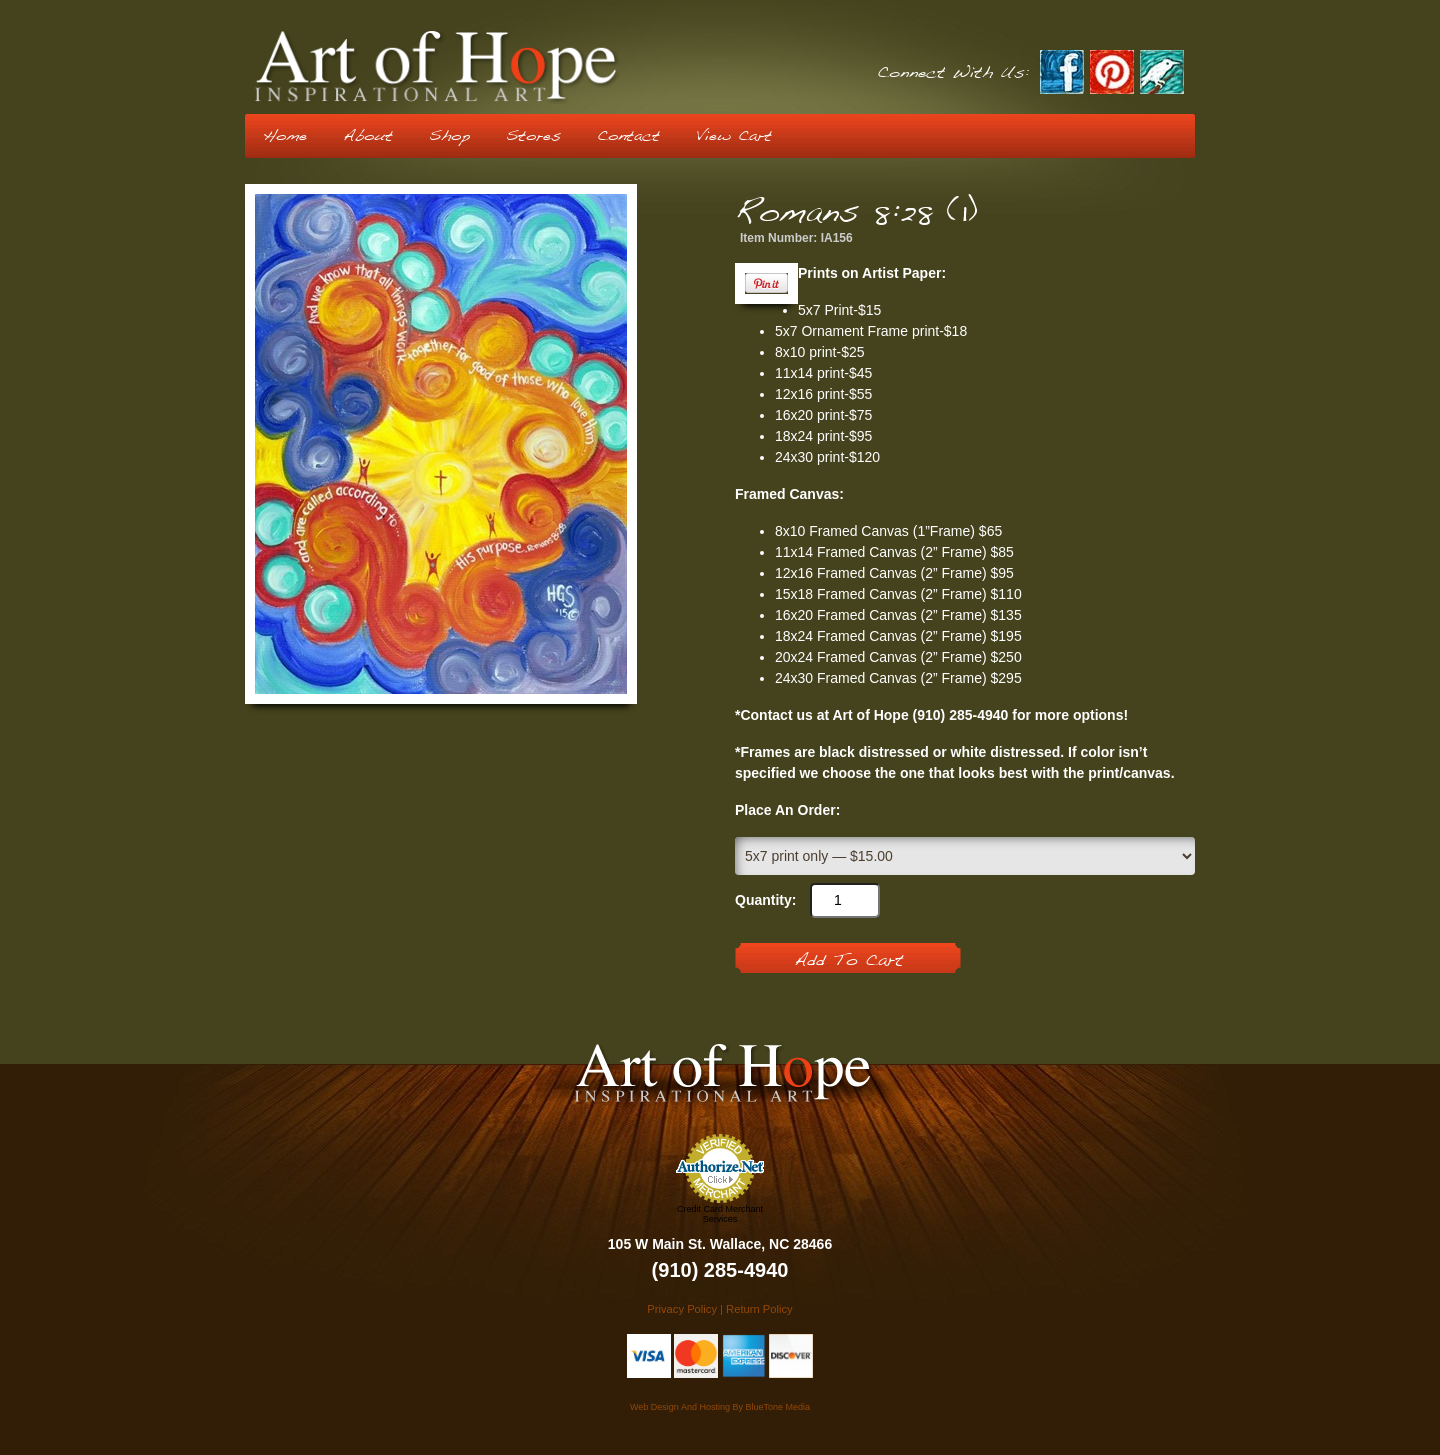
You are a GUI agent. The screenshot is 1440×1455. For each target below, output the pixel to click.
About (368, 136)
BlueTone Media (777, 1407)
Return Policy (759, 1309)
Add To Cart (848, 961)
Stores (533, 136)
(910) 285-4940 (720, 1270)
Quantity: (765, 900)
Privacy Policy (682, 1309)
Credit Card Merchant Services (720, 1214)
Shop (449, 136)
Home (285, 136)
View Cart (734, 136)
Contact (628, 136)
